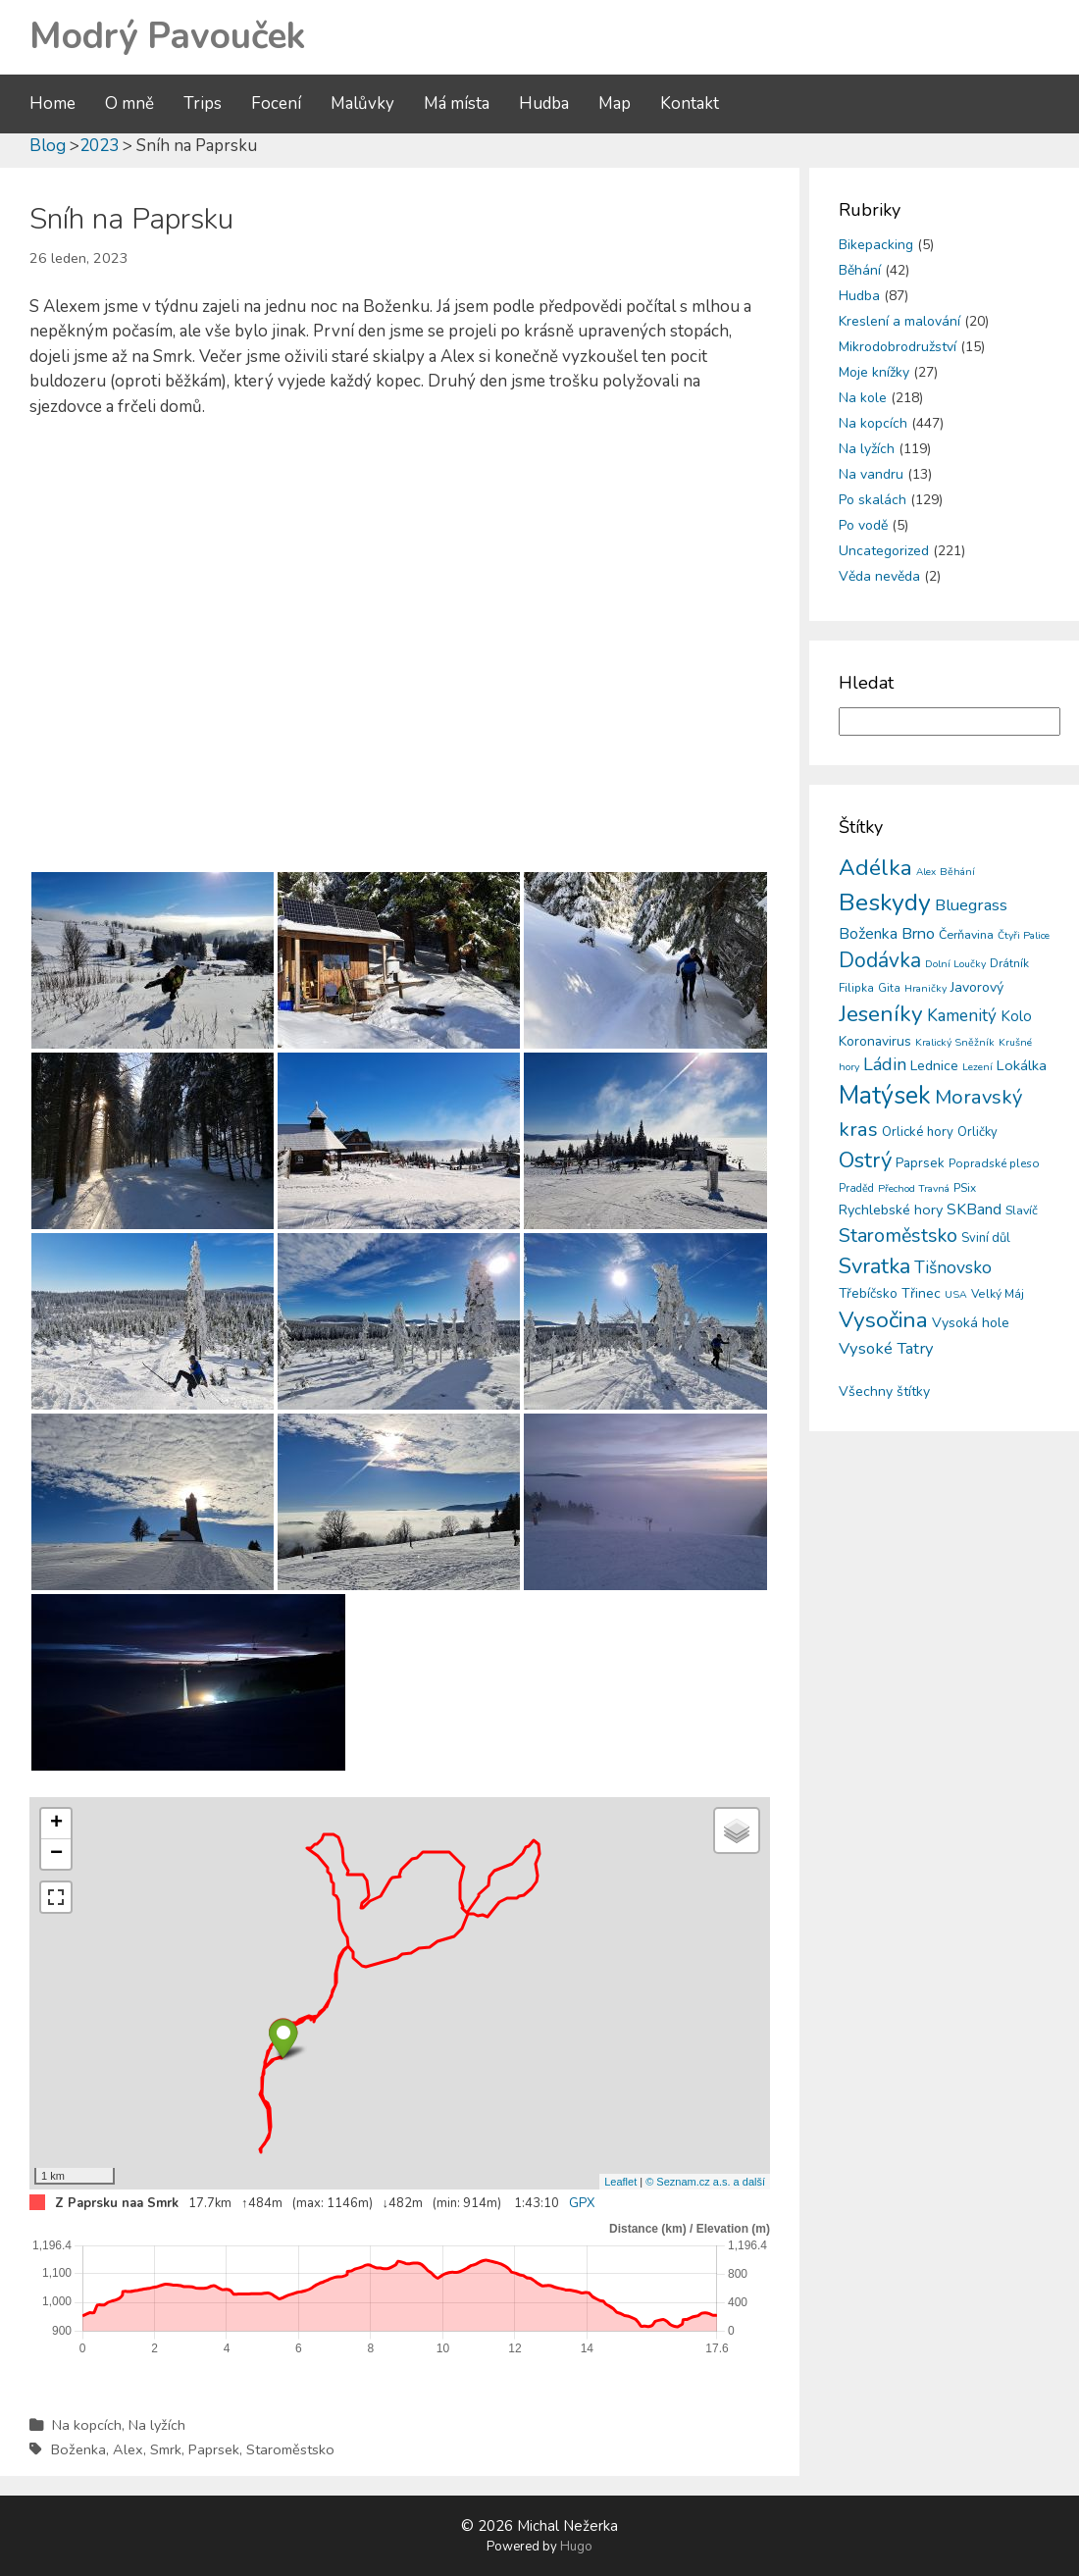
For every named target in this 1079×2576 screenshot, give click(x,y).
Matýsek (885, 1095)
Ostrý (865, 1160)
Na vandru (871, 474)
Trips (202, 103)
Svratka (874, 1266)
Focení (276, 103)
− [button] (56, 1854)
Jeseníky (881, 1014)
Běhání (860, 270)
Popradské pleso (994, 1163)
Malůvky (362, 103)
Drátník (1009, 963)
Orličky (977, 1132)
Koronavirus (875, 1041)
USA (956, 1294)
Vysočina (883, 1320)
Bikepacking (876, 244)
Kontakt (689, 103)
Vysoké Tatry (886, 1348)
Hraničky (925, 988)
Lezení (977, 1066)
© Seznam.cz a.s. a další (705, 2182)
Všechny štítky (884, 1391)
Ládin (884, 1064)
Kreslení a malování (899, 321)
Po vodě (863, 525)
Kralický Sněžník (955, 1042)
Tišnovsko (953, 1267)
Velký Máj (997, 1294)
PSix (964, 1188)
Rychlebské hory (891, 1209)
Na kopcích (87, 2425)
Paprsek (213, 2449)
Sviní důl (985, 1238)
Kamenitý (962, 1016)
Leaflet (620, 2182)
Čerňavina (966, 934)
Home (52, 103)
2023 (99, 145)
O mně (129, 103)
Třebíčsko (868, 1293)
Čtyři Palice (1024, 935)
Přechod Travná (914, 1188)
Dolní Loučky (955, 963)
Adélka (875, 867)
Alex (128, 2449)
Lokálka (1022, 1065)
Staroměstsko (290, 2449)
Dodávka (880, 960)
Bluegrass (971, 905)
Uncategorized (884, 550)
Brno (918, 934)
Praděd (856, 1188)
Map (614, 103)
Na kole (863, 397)
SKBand (974, 1209)
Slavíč (1021, 1210)
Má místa (456, 103)
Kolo (1016, 1016)
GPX (581, 2203)
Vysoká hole (970, 1323)
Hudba (544, 103)
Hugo (576, 2546)
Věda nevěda (879, 576)
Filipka (856, 988)
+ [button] (56, 1823)
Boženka (78, 2449)
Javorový (977, 987)
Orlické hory (917, 1132)
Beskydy (885, 902)
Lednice (934, 1065)
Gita (889, 988)
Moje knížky (874, 372)
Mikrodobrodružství (897, 346)
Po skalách (872, 499)
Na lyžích (156, 2425)
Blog (47, 145)
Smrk (165, 2449)
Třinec (921, 1293)
